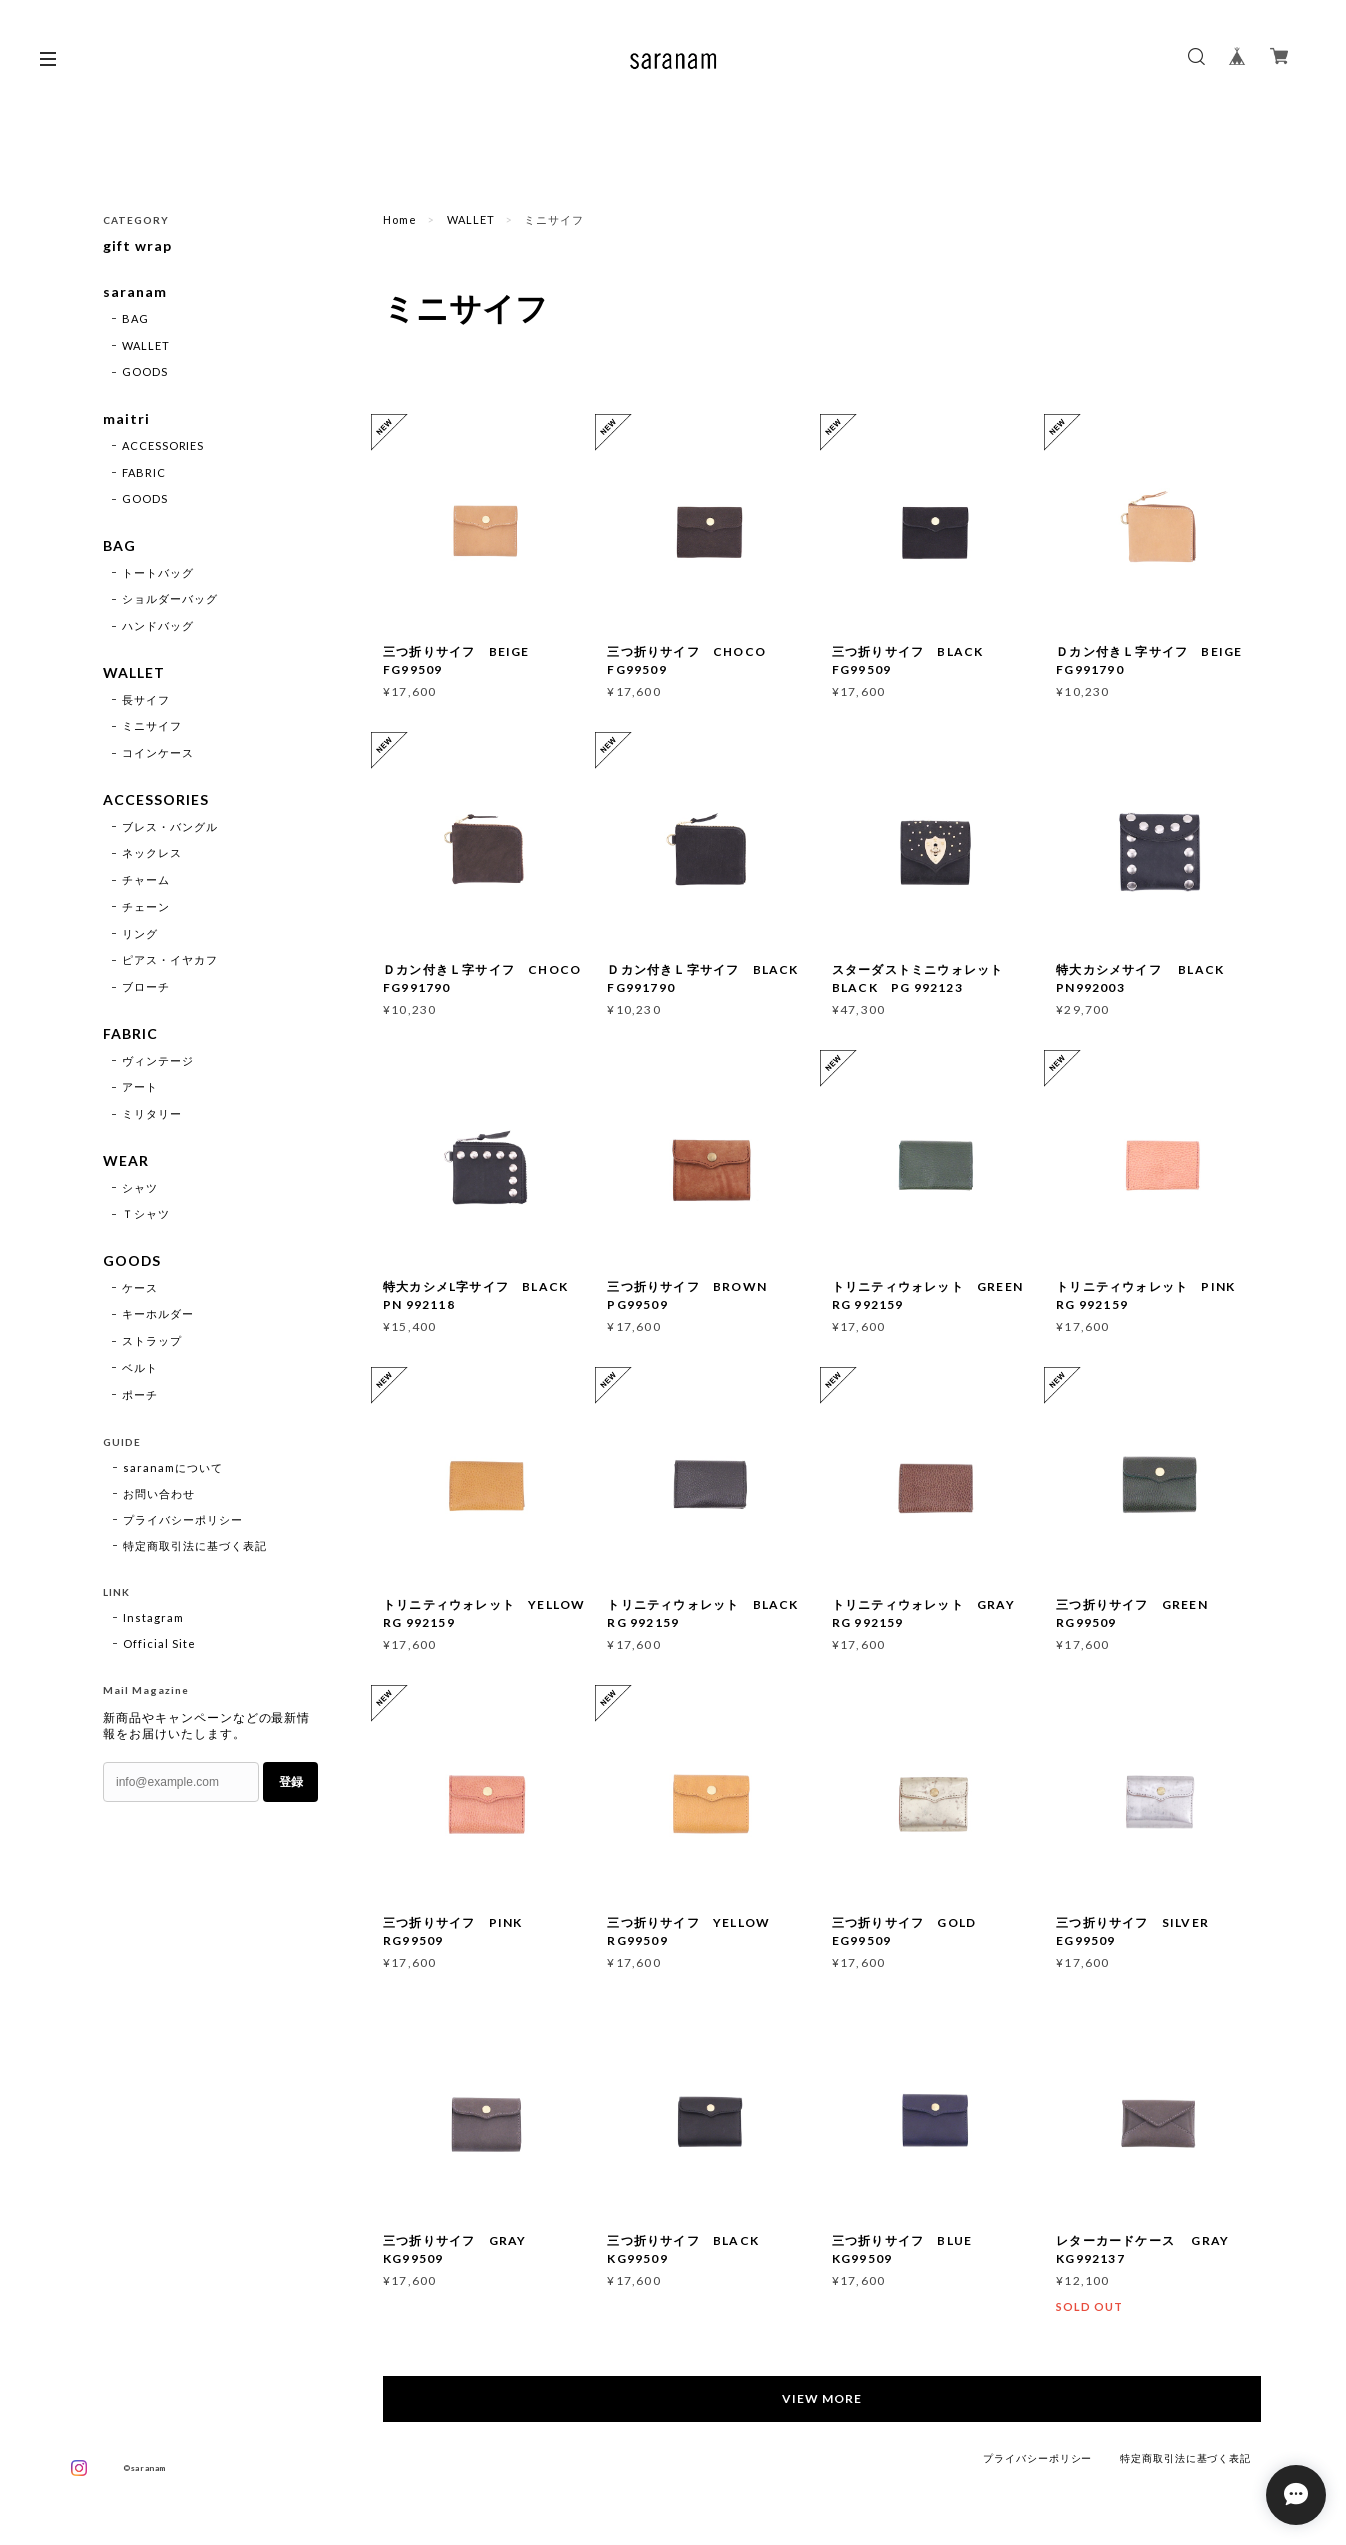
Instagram (153, 1619)
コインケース (158, 754)
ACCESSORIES (163, 446)
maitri (126, 420)
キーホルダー (158, 1316)
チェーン (146, 907)
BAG (135, 318)
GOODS (145, 372)
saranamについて (173, 1469)
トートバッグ (158, 573)
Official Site (159, 1645)
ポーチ (140, 1396)
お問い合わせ (159, 1495)
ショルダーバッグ (170, 600)
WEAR (126, 1163)
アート (140, 1088)
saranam (135, 293)
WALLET (471, 219)
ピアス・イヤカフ (170, 961)
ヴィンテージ (158, 1061)
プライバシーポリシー (183, 1521)
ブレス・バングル (170, 827)
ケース (140, 1289)
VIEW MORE (823, 2398)
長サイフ (146, 700)
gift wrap (137, 246)
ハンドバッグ (158, 626)
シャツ (140, 1189)
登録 (291, 1784)
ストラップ (152, 1343)
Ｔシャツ (146, 1215)
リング (140, 934)
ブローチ (146, 988)
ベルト (140, 1369)
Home (400, 219)
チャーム (146, 881)
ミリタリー (152, 1115)
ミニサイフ (152, 727)
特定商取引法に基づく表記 (195, 1547)
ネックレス (152, 854)
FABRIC (144, 472)
